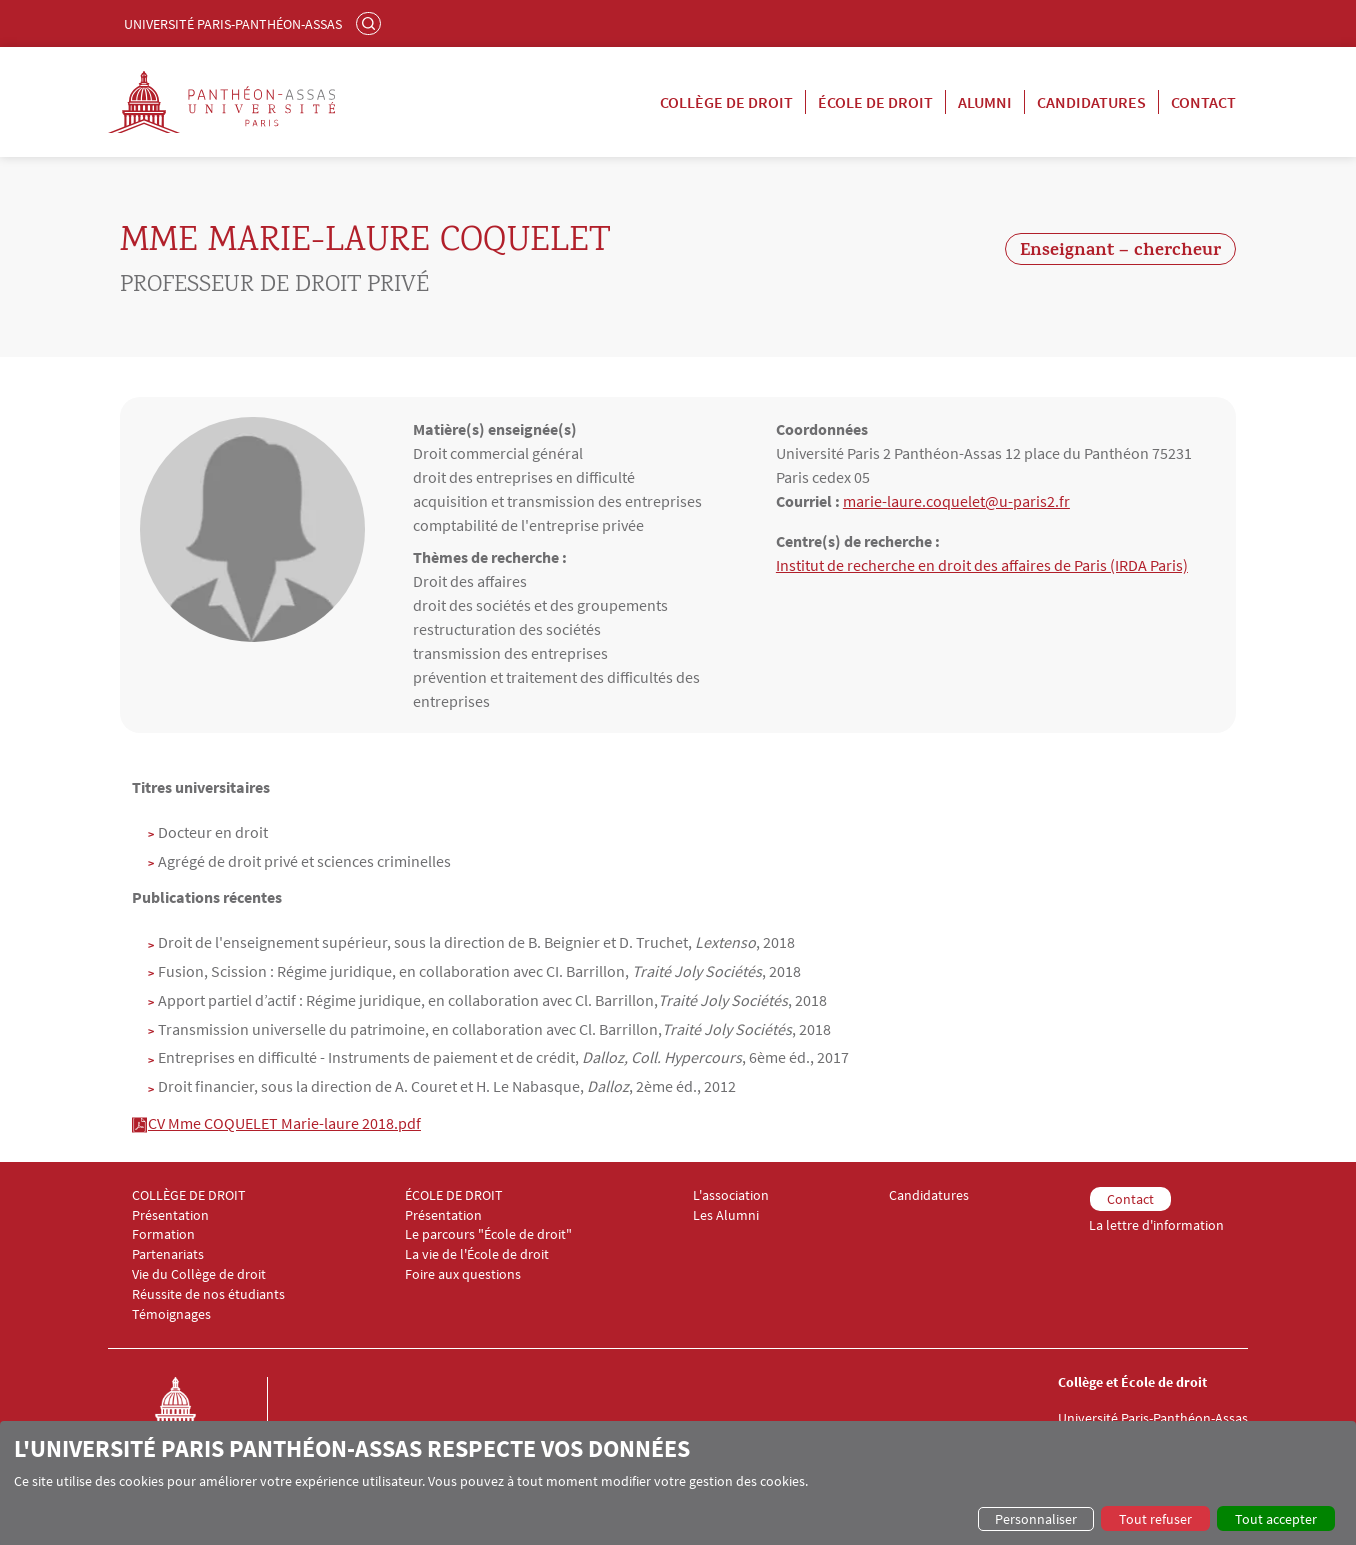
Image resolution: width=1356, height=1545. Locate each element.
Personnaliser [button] (1036, 1519)
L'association (731, 1195)
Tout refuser (1155, 1519)
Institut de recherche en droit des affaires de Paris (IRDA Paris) (982, 565)
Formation (163, 1234)
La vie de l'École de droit (477, 1254)
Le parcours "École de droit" (488, 1234)
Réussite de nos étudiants (208, 1294)
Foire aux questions (463, 1274)
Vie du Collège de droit (199, 1274)
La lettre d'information (1156, 1225)
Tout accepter (1276, 1519)
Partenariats (168, 1254)
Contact (1203, 102)
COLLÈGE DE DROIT (189, 1195)
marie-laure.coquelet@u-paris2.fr (956, 501)
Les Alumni (726, 1215)
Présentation (170, 1215)
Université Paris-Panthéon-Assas (233, 24)
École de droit (875, 102)
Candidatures (1091, 102)
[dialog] (678, 1483)
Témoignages (171, 1314)
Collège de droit (726, 102)
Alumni (985, 102)
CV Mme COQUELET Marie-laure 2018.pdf (284, 1123)
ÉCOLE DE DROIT (454, 1195)
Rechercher (371, 23)
